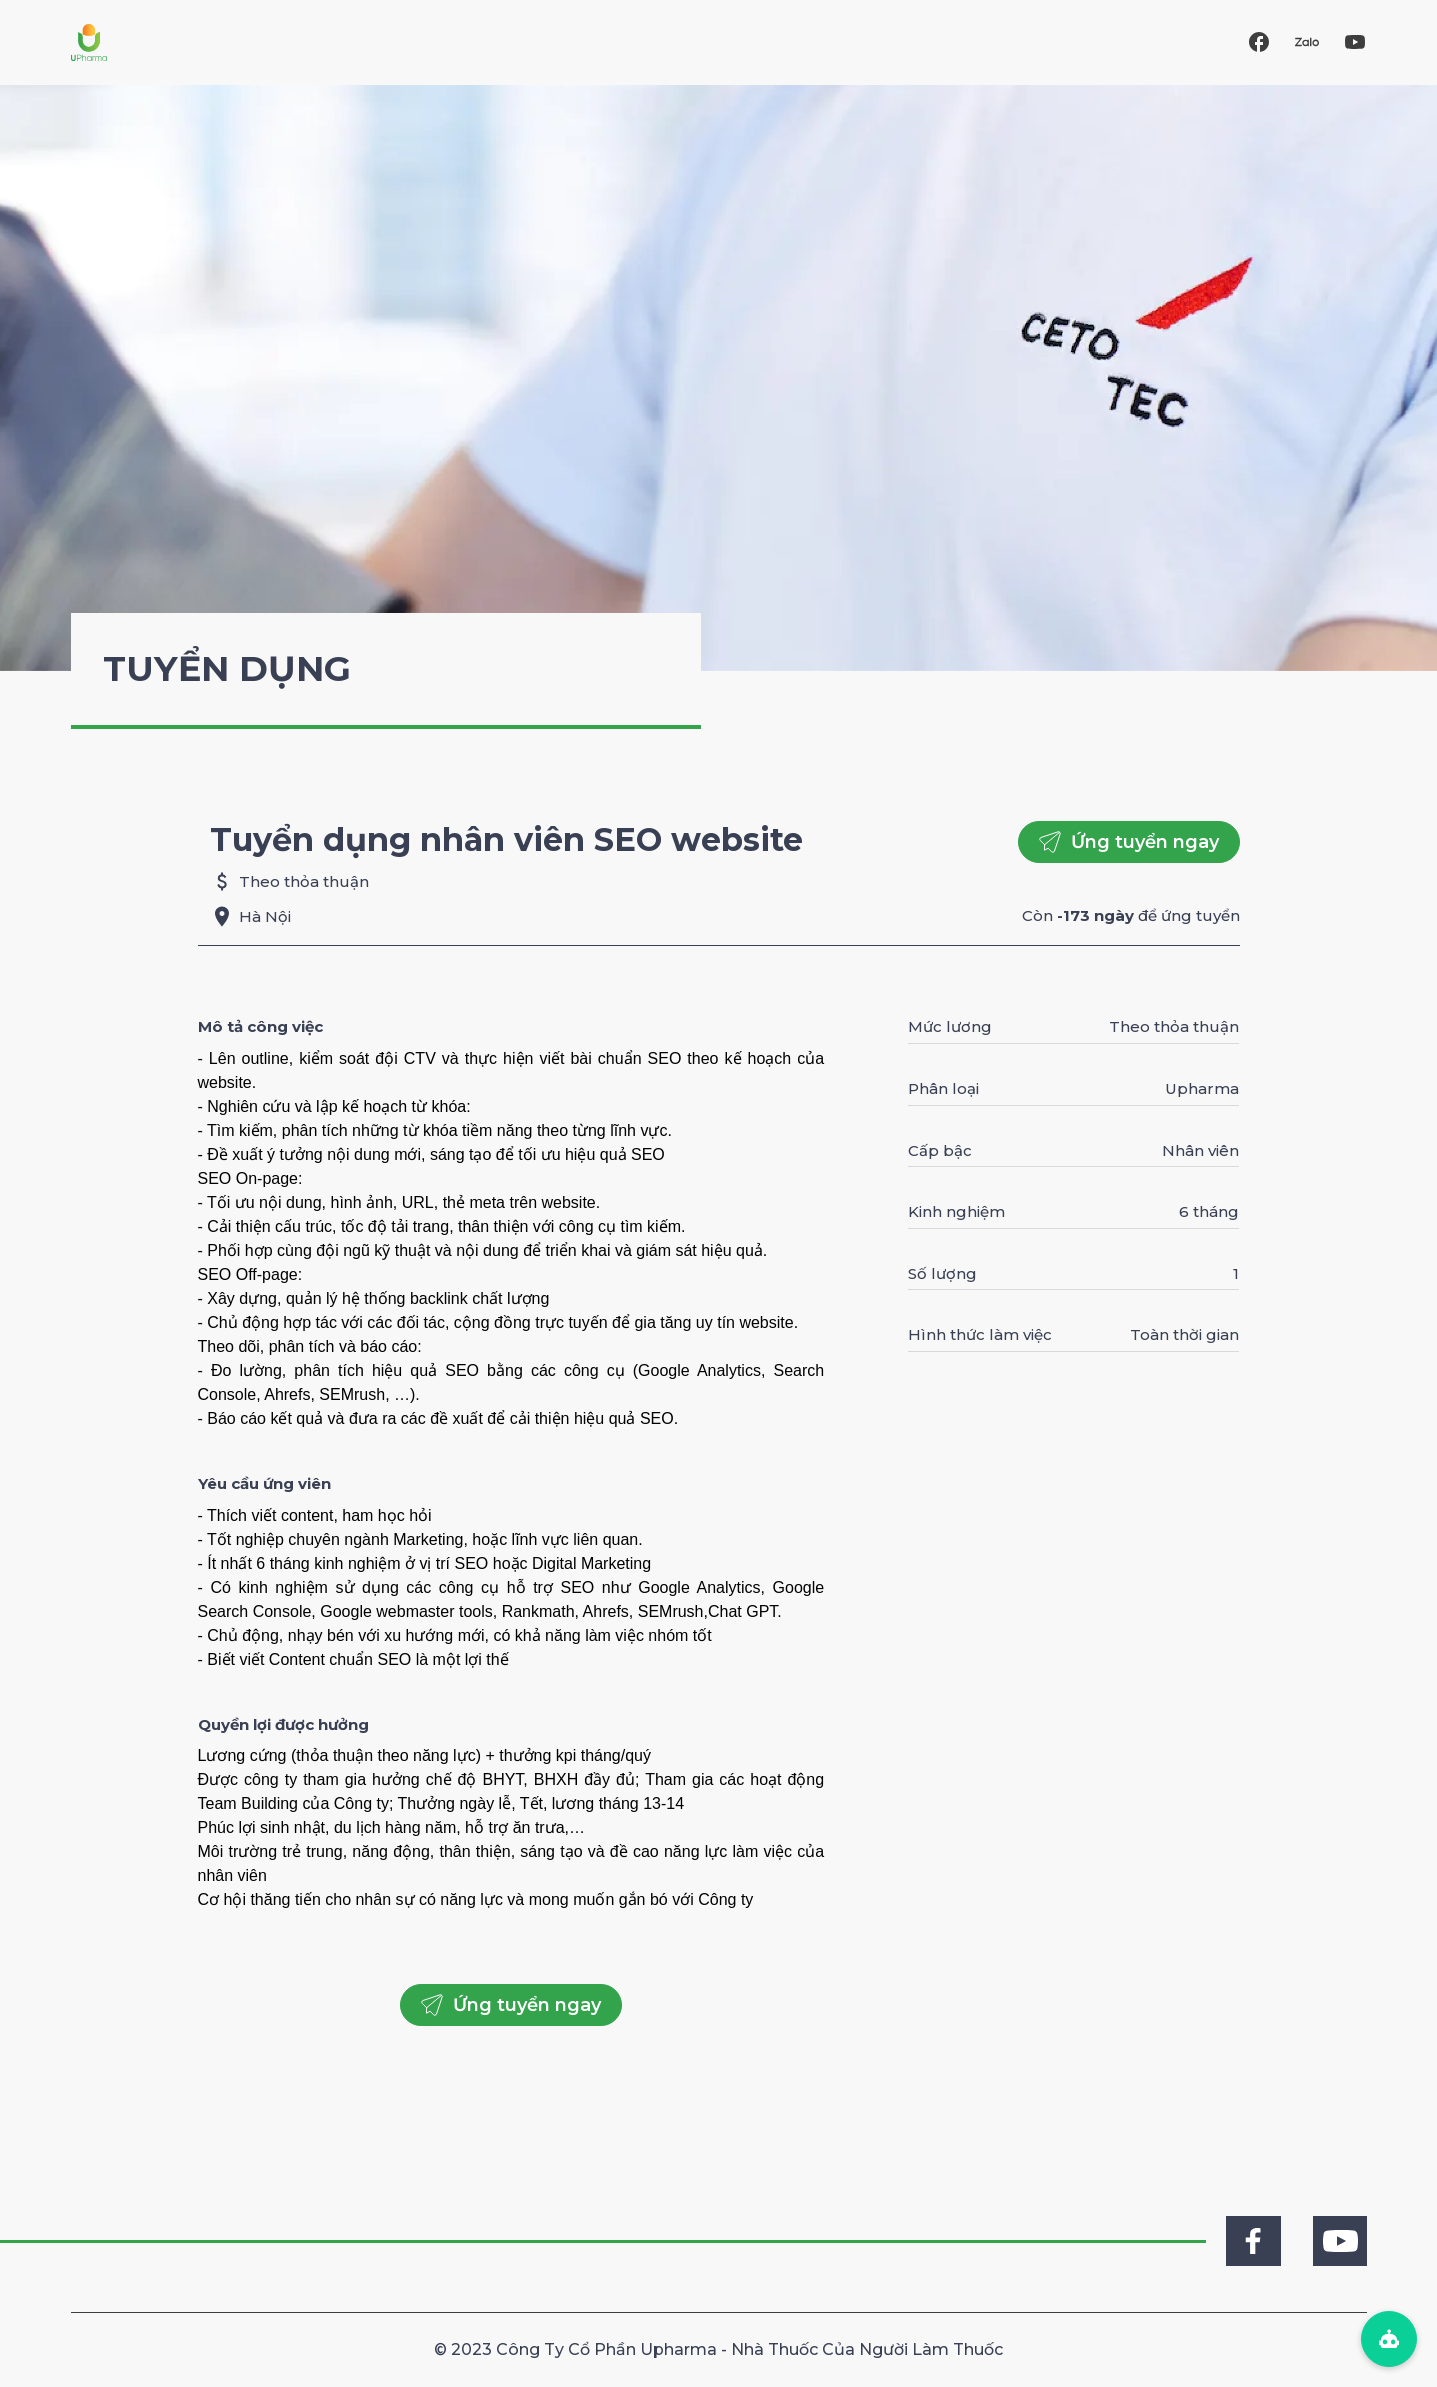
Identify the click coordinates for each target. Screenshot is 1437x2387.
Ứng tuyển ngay (1129, 842)
